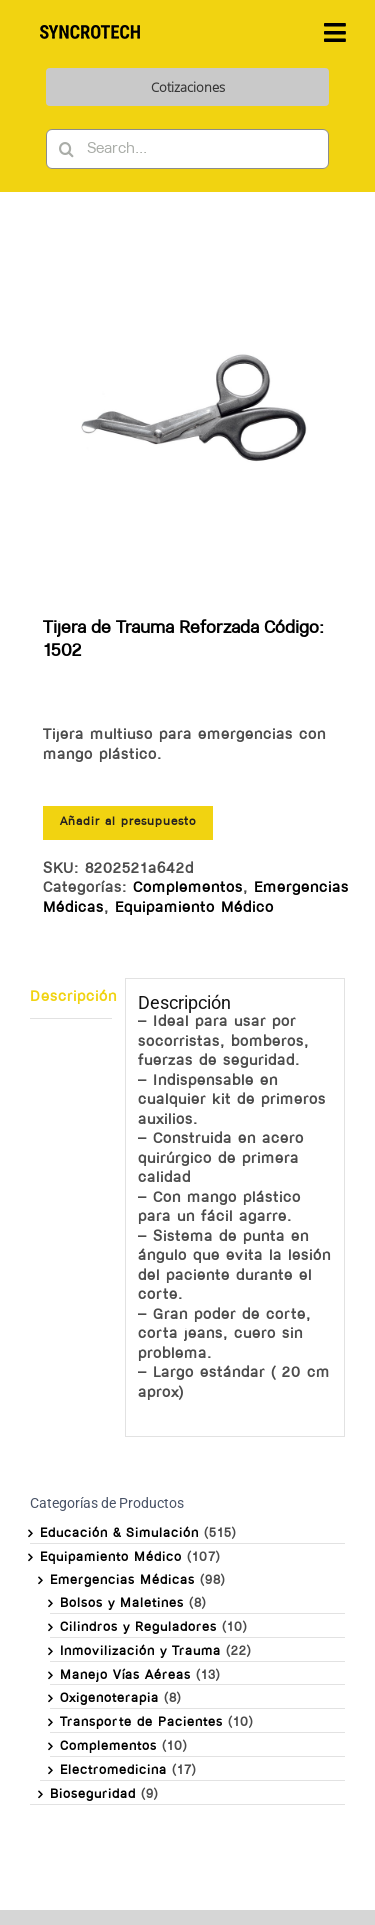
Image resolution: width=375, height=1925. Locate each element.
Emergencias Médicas (122, 1580)
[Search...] (187, 149)
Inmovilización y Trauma (140, 1651)
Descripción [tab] (71, 997)
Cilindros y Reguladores (138, 1627)
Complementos (188, 888)
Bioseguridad (93, 1794)
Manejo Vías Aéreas (125, 1675)
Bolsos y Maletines (122, 1603)
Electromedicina (113, 1770)
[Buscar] (66, 149)
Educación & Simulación (119, 1533)
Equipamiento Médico (194, 908)
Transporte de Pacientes (141, 1722)
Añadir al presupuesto (128, 822)
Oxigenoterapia (109, 1698)
